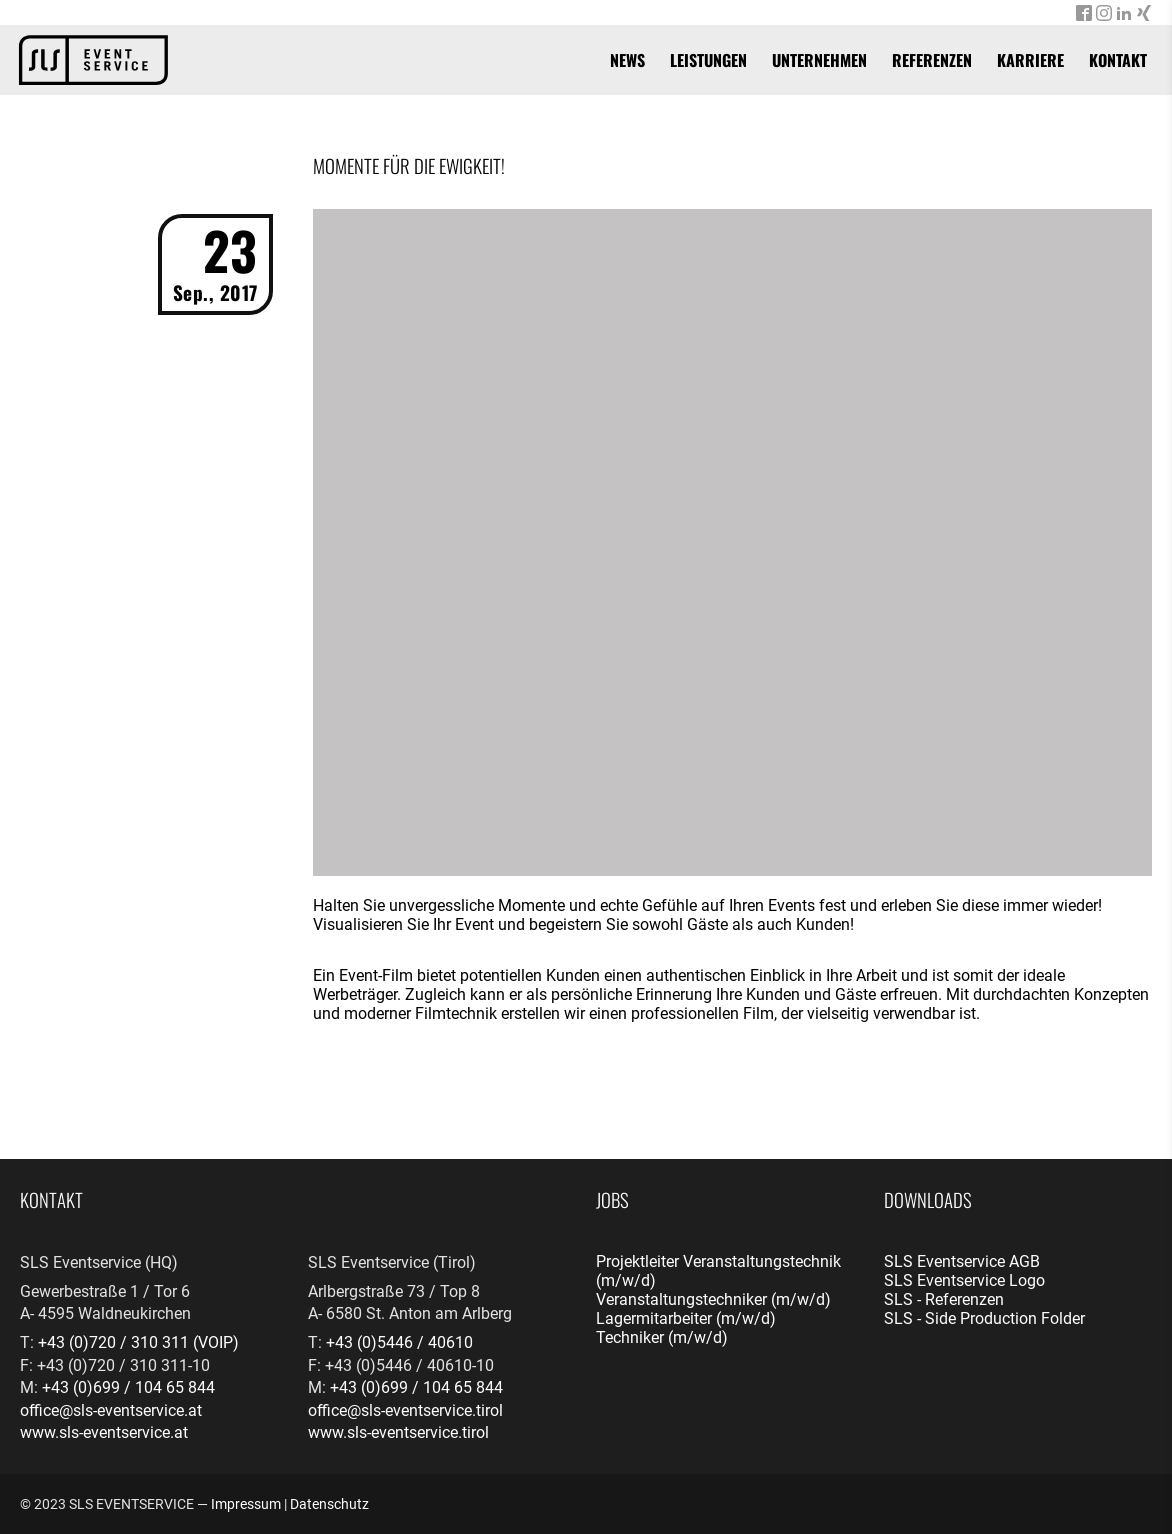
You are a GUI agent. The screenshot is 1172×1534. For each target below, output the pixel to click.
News (627, 60)
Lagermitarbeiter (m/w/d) (686, 1318)
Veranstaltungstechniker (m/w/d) (713, 1299)
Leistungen (708, 60)
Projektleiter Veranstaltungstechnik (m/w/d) (718, 1271)
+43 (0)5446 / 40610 (399, 1342)
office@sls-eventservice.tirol (405, 1410)
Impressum (246, 1504)
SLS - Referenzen (944, 1299)
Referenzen (932, 60)
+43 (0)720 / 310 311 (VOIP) (138, 1342)
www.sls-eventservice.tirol (398, 1432)
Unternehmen (819, 60)
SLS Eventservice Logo (964, 1280)
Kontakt (1118, 60)
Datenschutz (329, 1504)
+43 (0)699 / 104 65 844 (128, 1387)
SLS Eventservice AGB (962, 1261)
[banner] (93, 60)
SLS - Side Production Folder (984, 1318)
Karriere (1030, 60)
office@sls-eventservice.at (111, 1410)
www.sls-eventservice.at (104, 1432)
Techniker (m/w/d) (662, 1337)
